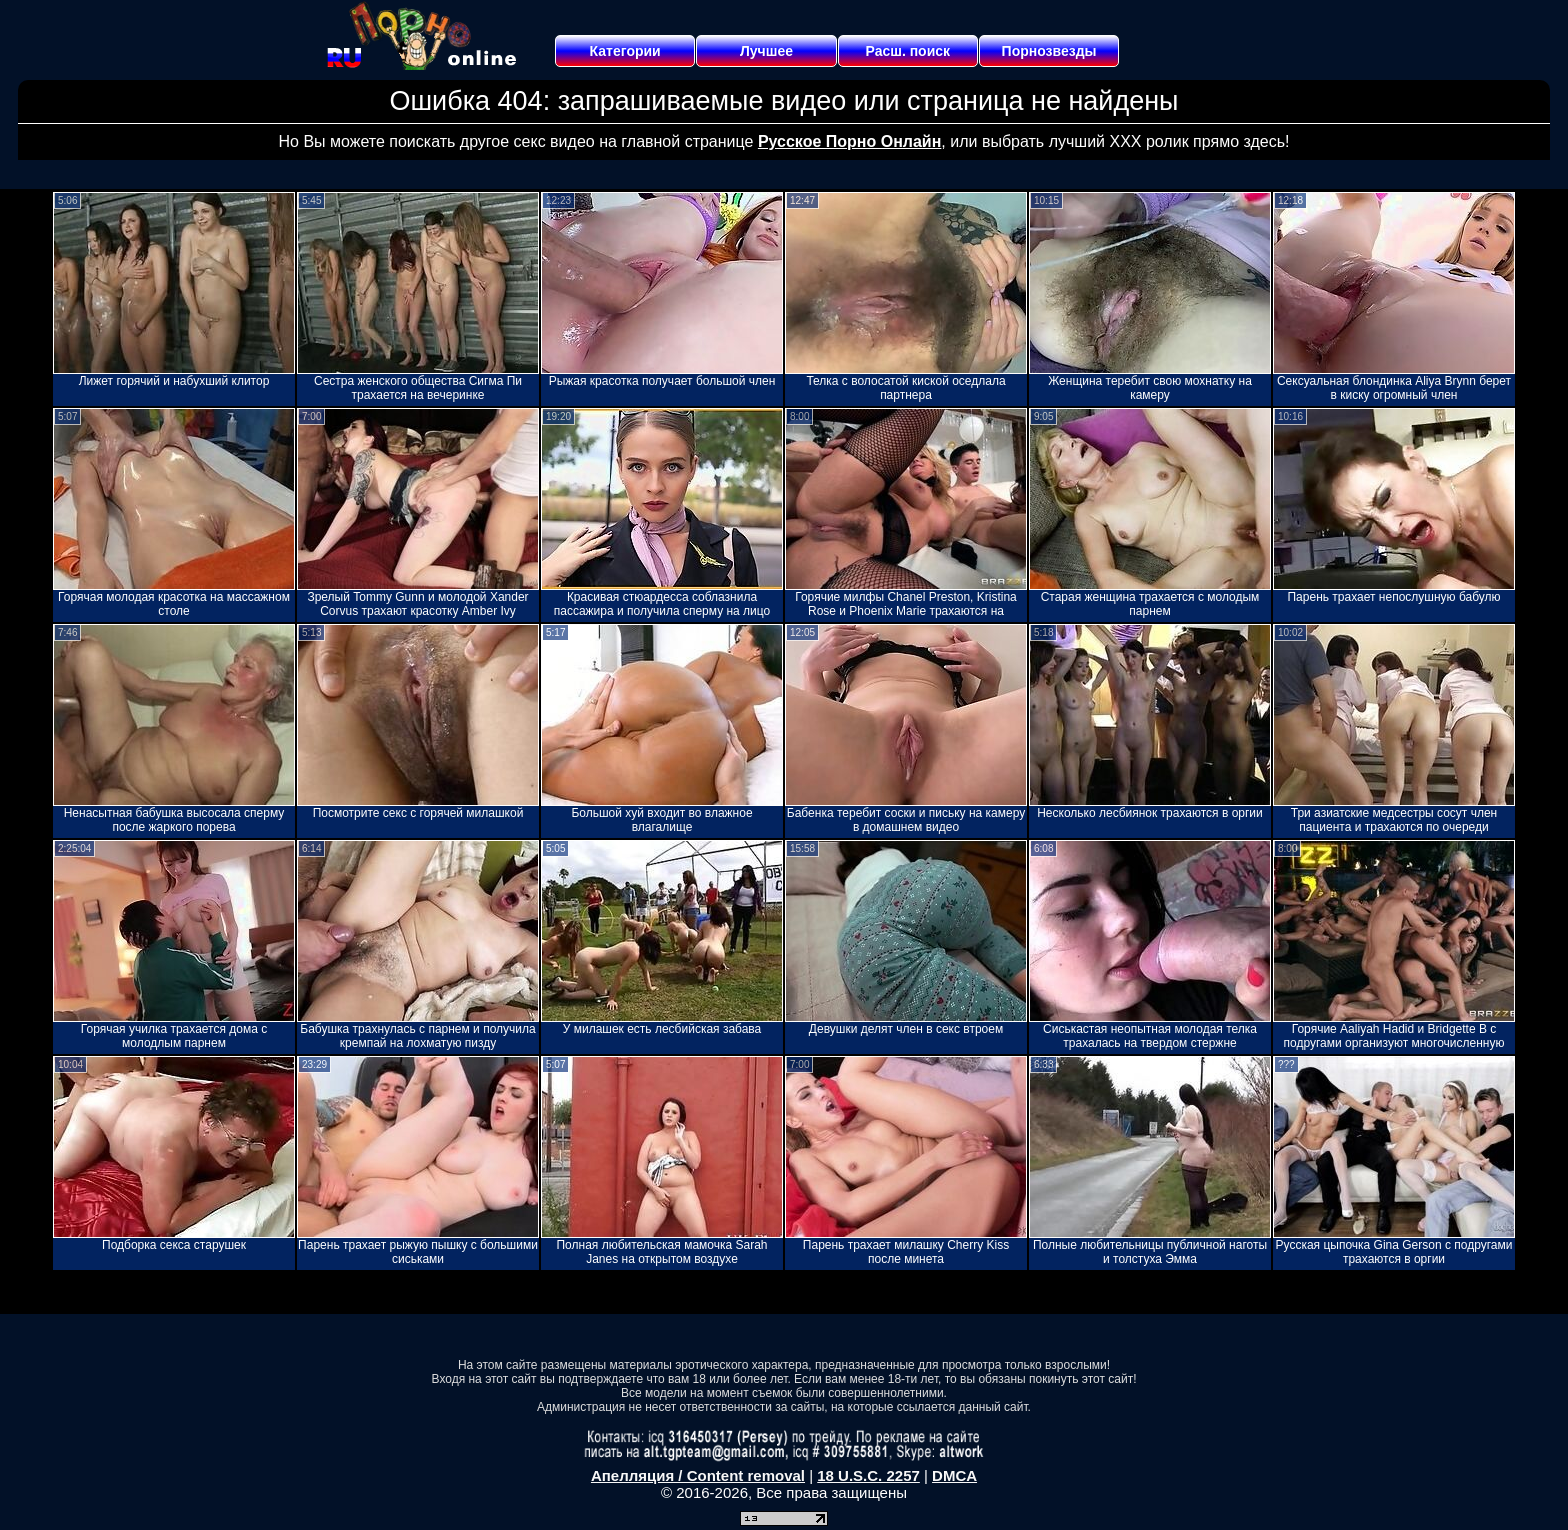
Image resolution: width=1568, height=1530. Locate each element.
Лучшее (766, 51)
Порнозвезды (1049, 51)
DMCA (954, 1475)
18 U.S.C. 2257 (868, 1475)
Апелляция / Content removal (698, 1475)
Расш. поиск (907, 51)
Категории (625, 51)
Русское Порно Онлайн (849, 141)
